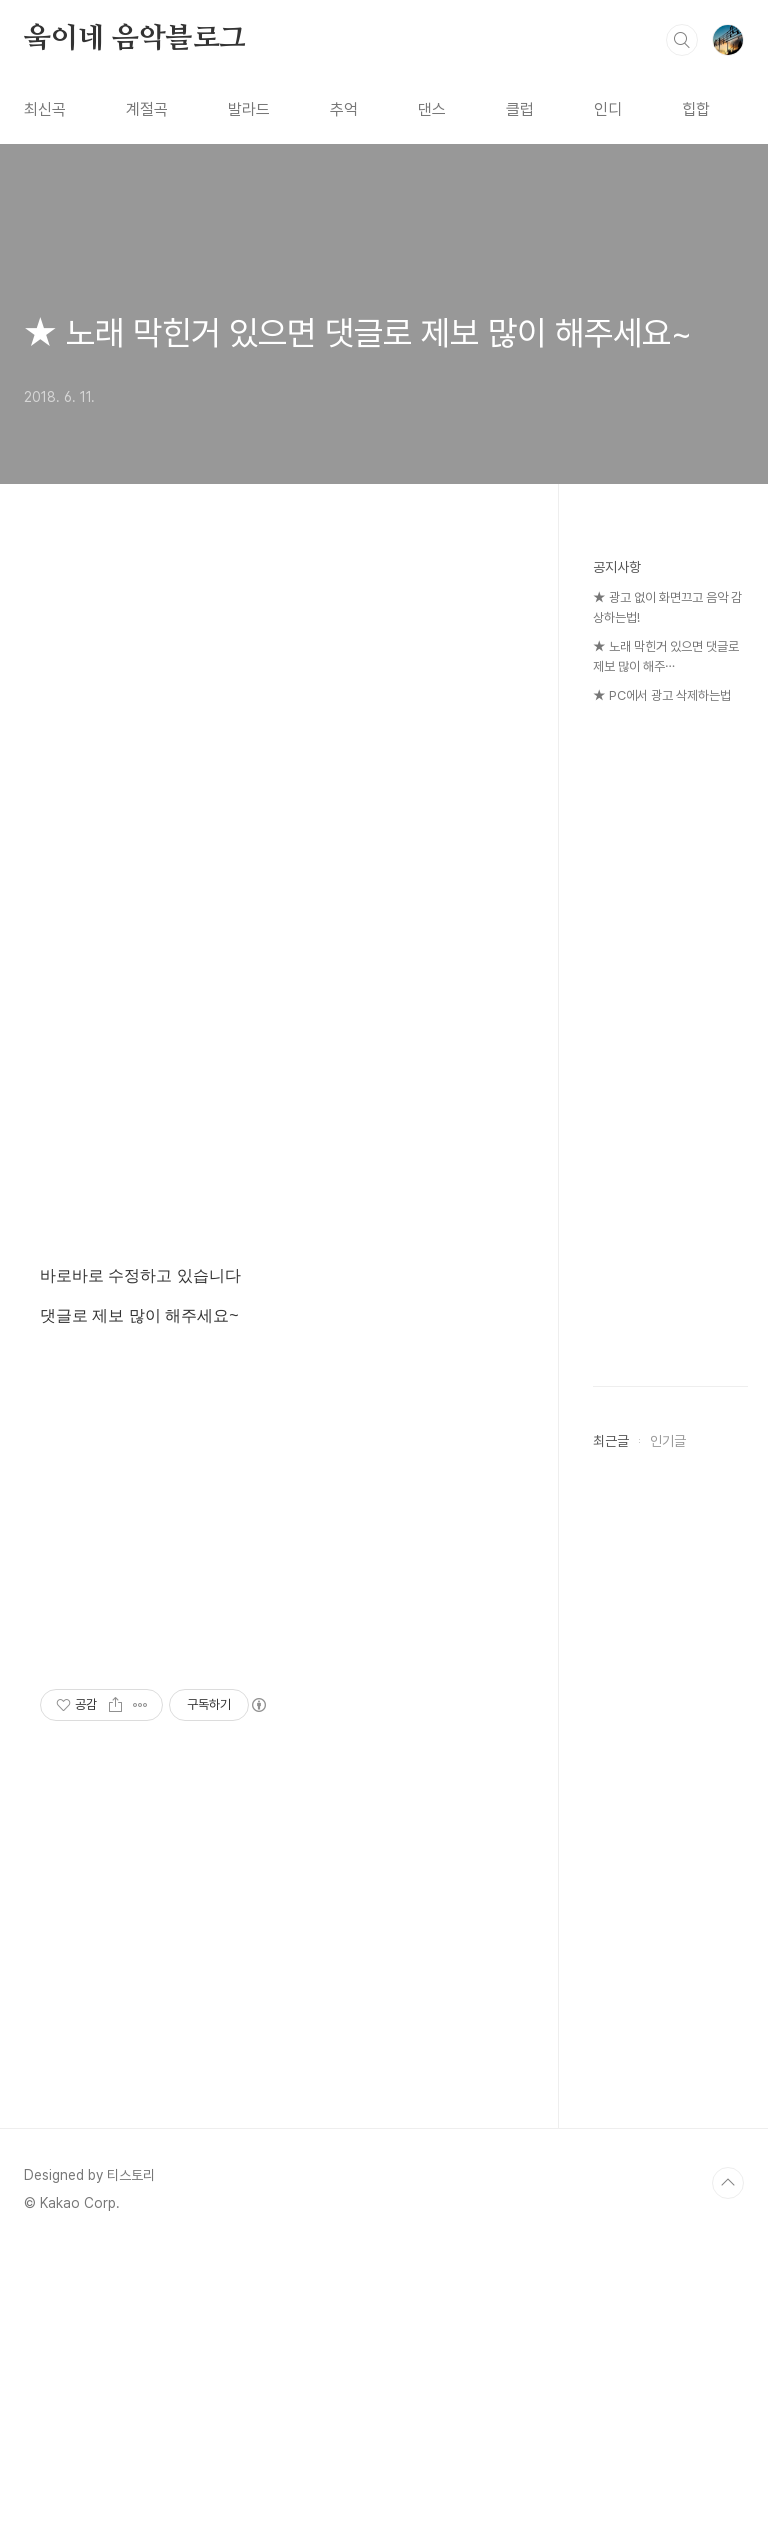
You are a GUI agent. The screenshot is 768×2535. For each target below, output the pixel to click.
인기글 (668, 1441)
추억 (344, 109)
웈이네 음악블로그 (135, 39)
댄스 (432, 109)
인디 (608, 109)
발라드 (249, 109)
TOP (728, 2183)
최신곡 (45, 109)
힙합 (696, 109)
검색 (682, 40)
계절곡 (147, 109)
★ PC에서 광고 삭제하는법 (662, 695)
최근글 (611, 1441)
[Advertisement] (269, 766)
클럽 (520, 109)
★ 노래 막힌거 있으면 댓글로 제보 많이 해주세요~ (358, 333)
